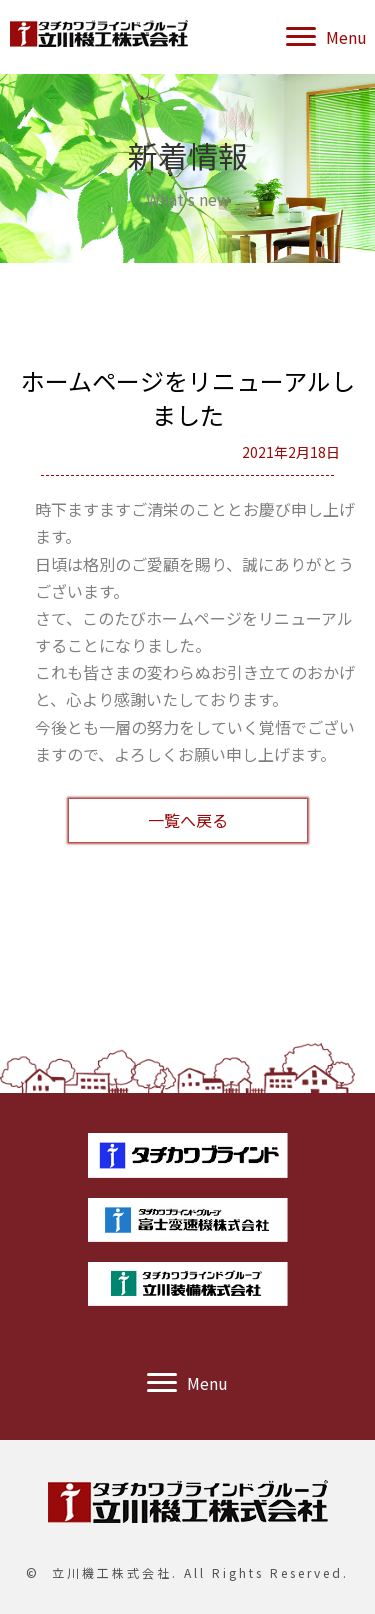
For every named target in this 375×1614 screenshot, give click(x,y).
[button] (326, 37)
